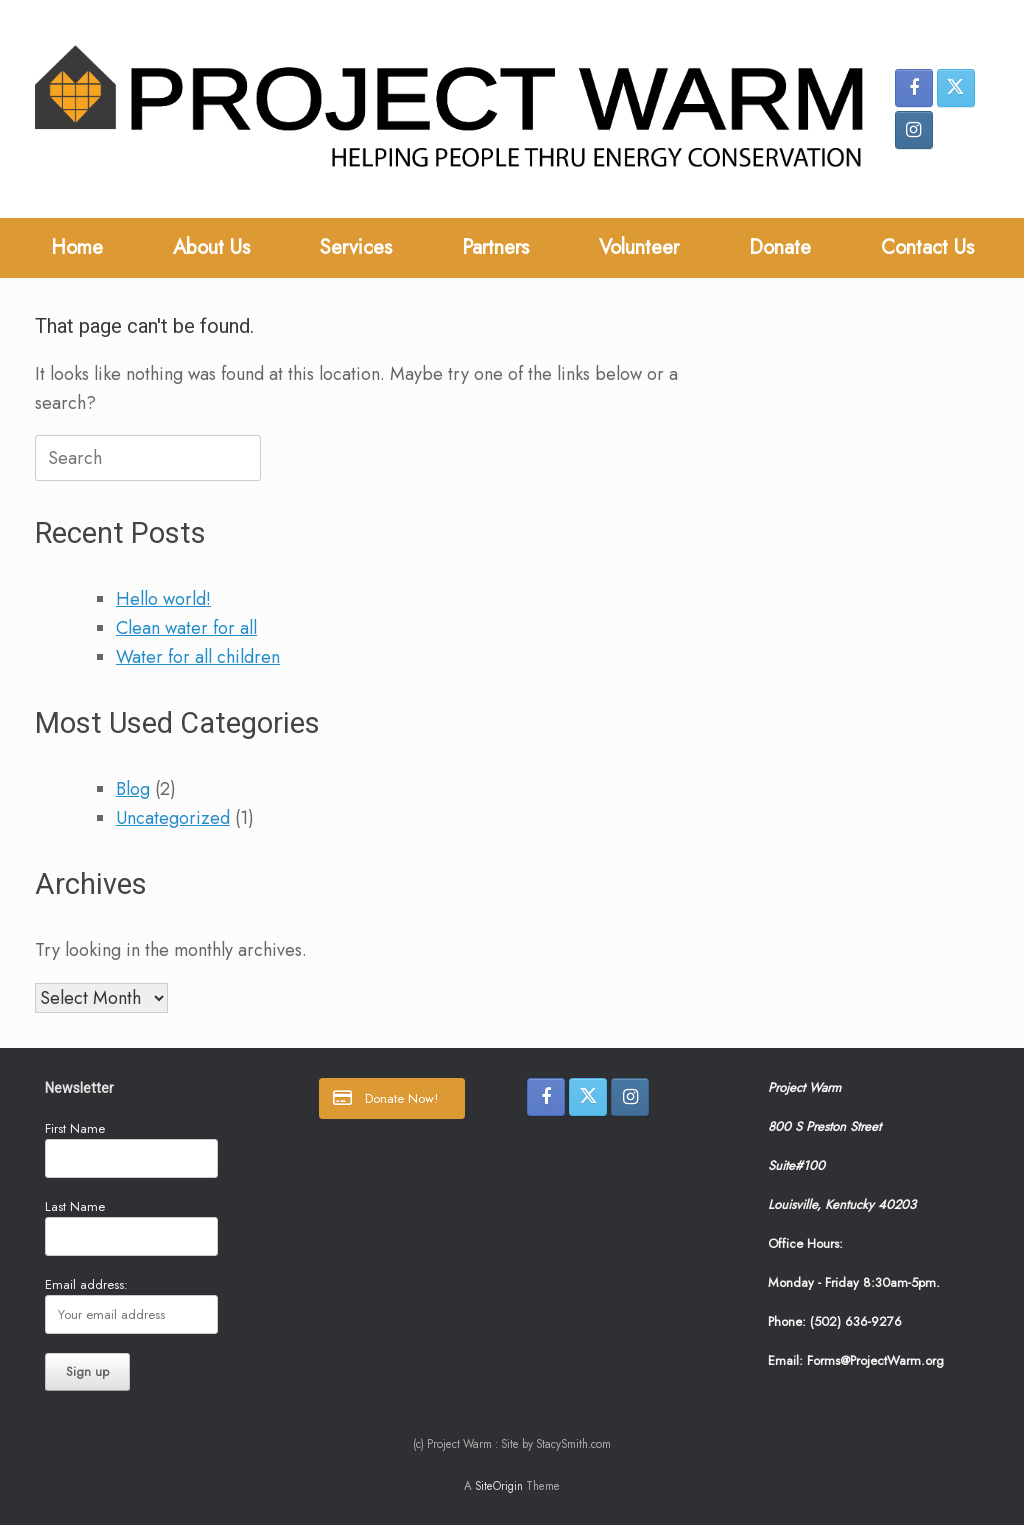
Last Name (75, 1206)
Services (356, 247)
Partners (495, 247)
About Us (211, 247)
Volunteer (639, 247)
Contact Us (927, 247)
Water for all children (198, 657)
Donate (780, 247)
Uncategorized (173, 818)
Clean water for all (186, 628)
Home (77, 247)
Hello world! (163, 599)
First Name (75, 1128)
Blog (133, 789)
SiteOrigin (499, 1486)
